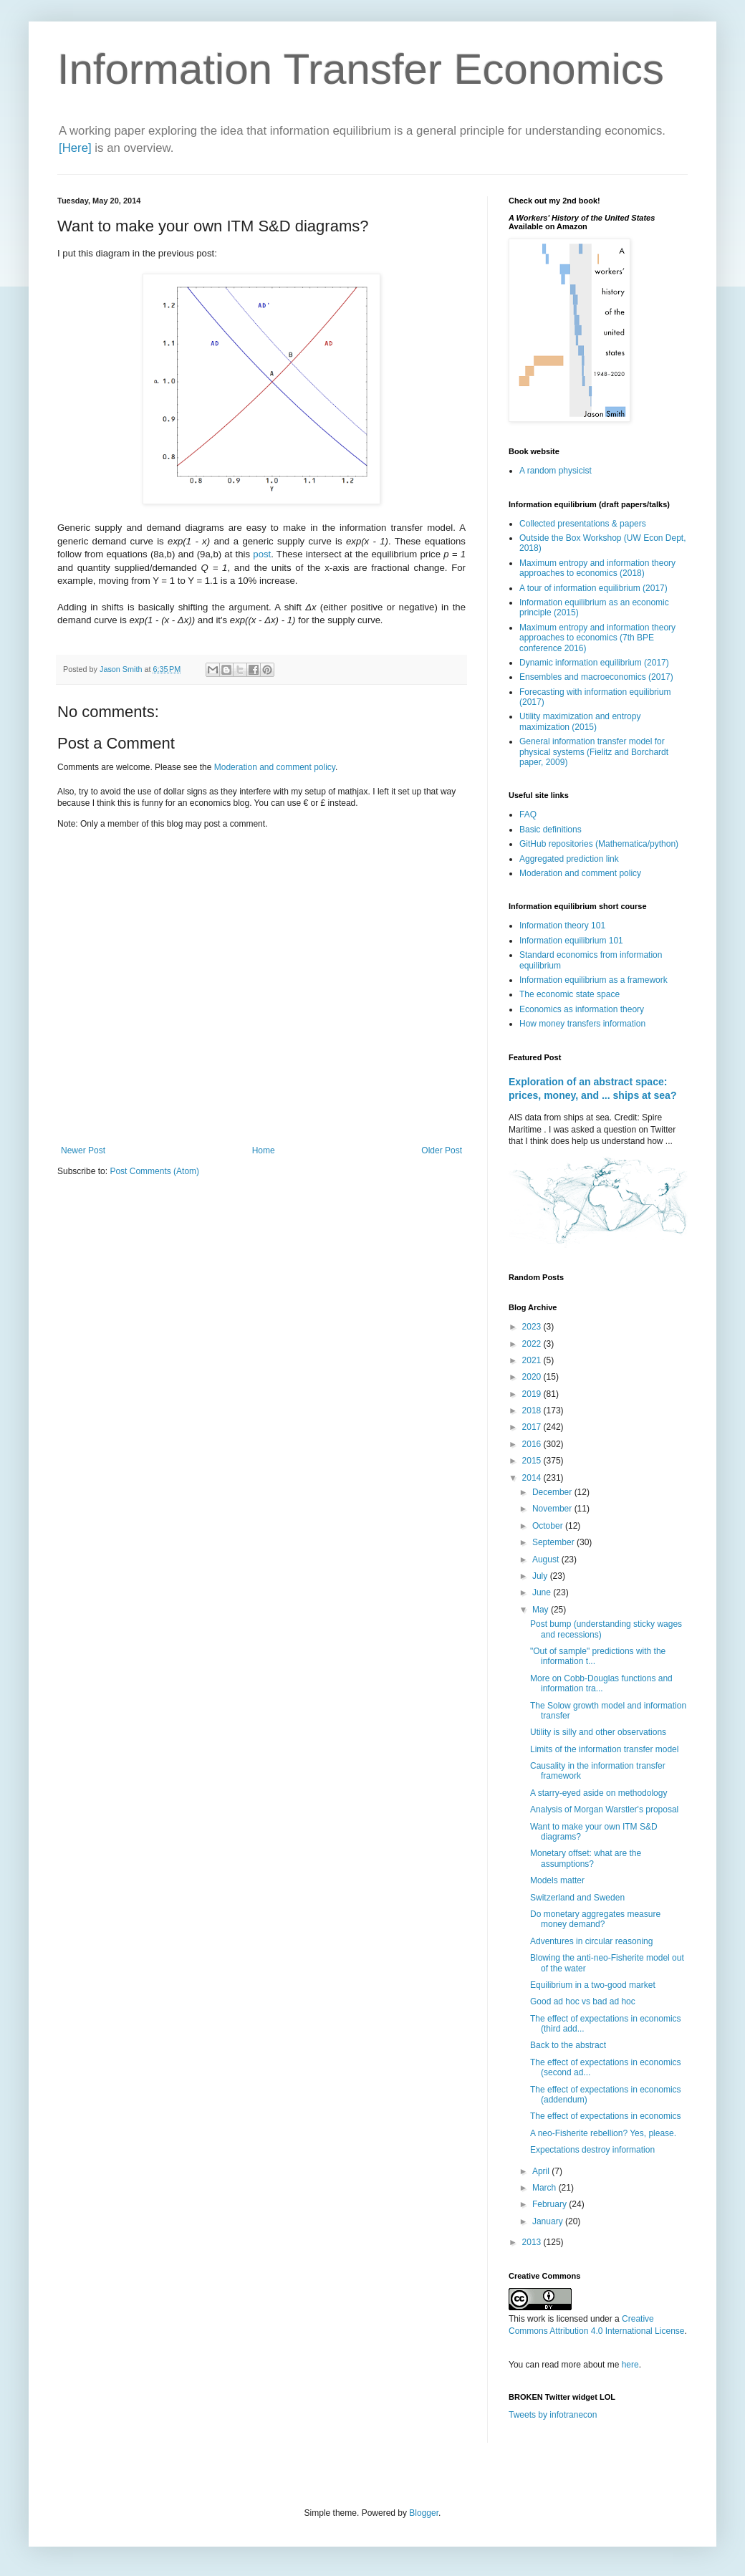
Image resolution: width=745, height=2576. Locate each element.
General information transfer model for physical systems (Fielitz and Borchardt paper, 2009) (593, 751)
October (548, 1526)
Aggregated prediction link (569, 859)
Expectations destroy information (592, 2150)
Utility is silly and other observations (598, 1732)
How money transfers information (582, 1024)
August (547, 1559)
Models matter (557, 1880)
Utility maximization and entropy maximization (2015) (579, 721)
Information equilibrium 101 (571, 941)
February (550, 2204)
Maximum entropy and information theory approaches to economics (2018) (597, 568)
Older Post (441, 1150)
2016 (533, 1444)
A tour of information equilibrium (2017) (593, 588)
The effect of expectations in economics (605, 2116)
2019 (533, 1394)
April (542, 2171)
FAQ (528, 814)
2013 (533, 2242)
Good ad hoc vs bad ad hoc (582, 2001)
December (553, 1492)
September (554, 1542)
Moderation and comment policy (274, 767)
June (542, 1592)
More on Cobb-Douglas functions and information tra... (601, 1683)
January (548, 2221)
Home (263, 1150)
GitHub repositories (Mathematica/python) (598, 844)
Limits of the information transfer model (604, 1749)
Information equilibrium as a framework (593, 980)
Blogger (423, 2513)
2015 (533, 1461)
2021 (533, 1360)
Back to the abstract (568, 2045)
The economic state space (569, 994)
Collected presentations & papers (582, 524)
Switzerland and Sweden (577, 1898)
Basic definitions (550, 830)
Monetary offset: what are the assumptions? (585, 1858)
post (262, 554)
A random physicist (555, 471)
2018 (533, 1410)
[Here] (75, 148)
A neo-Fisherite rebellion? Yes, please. (603, 2133)
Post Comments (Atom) (154, 1171)
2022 (533, 1344)
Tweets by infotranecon (553, 2415)
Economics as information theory (581, 1009)
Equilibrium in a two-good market (592, 1985)
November (553, 1509)
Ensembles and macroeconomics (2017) (596, 677)
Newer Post (83, 1150)
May (541, 1610)
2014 (533, 1478)
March (545, 2188)
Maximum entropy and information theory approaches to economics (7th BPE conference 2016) (597, 638)
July (541, 1576)
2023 (533, 1327)
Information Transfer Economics (360, 69)
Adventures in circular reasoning (591, 1941)
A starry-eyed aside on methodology (598, 1793)
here (630, 2365)
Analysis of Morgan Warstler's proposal (604, 1809)
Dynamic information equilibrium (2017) (594, 663)
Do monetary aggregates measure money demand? (595, 1919)
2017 (533, 1427)
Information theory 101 (562, 926)
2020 (533, 1377)
